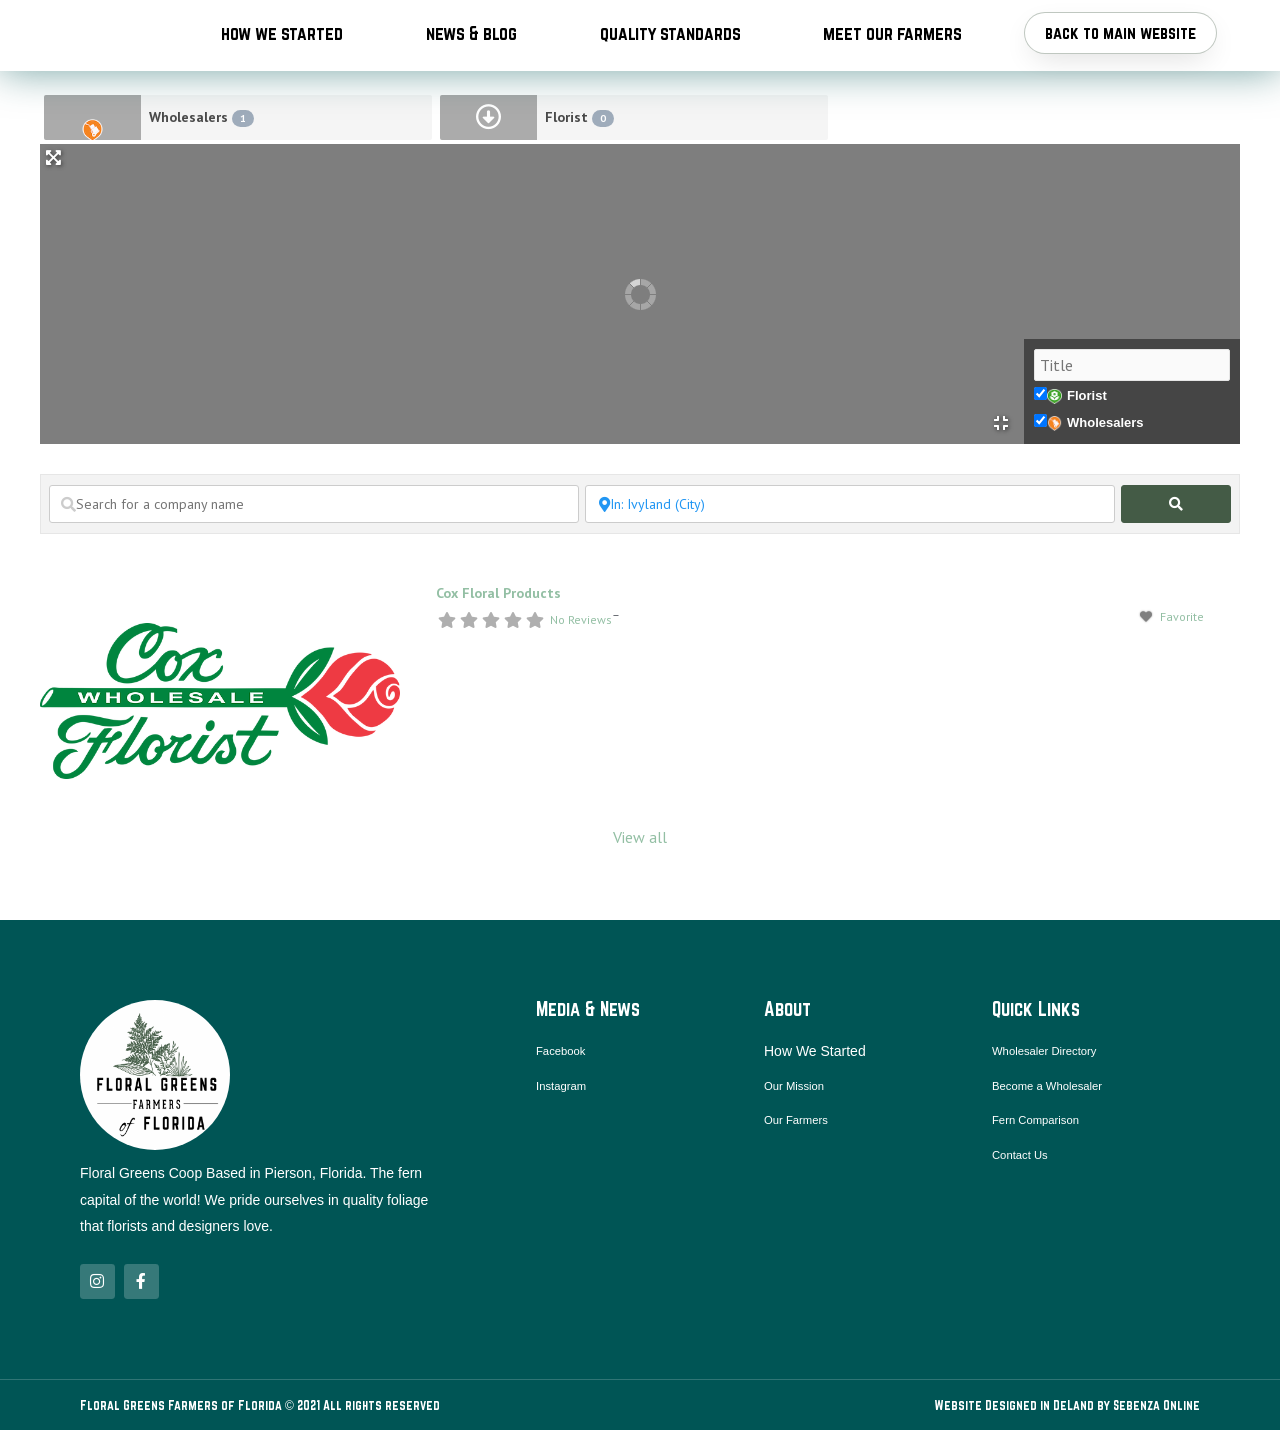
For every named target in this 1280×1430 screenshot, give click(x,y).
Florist (579, 169)
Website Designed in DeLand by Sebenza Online (1067, 1405)
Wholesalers (201, 169)
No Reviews (581, 671)
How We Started (282, 59)
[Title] (1132, 417)
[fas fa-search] (1176, 556)
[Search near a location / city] (850, 556)
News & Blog (471, 59)
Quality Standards (670, 59)
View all (640, 889)
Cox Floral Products (498, 645)
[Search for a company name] (314, 556)
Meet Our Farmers (892, 59)
